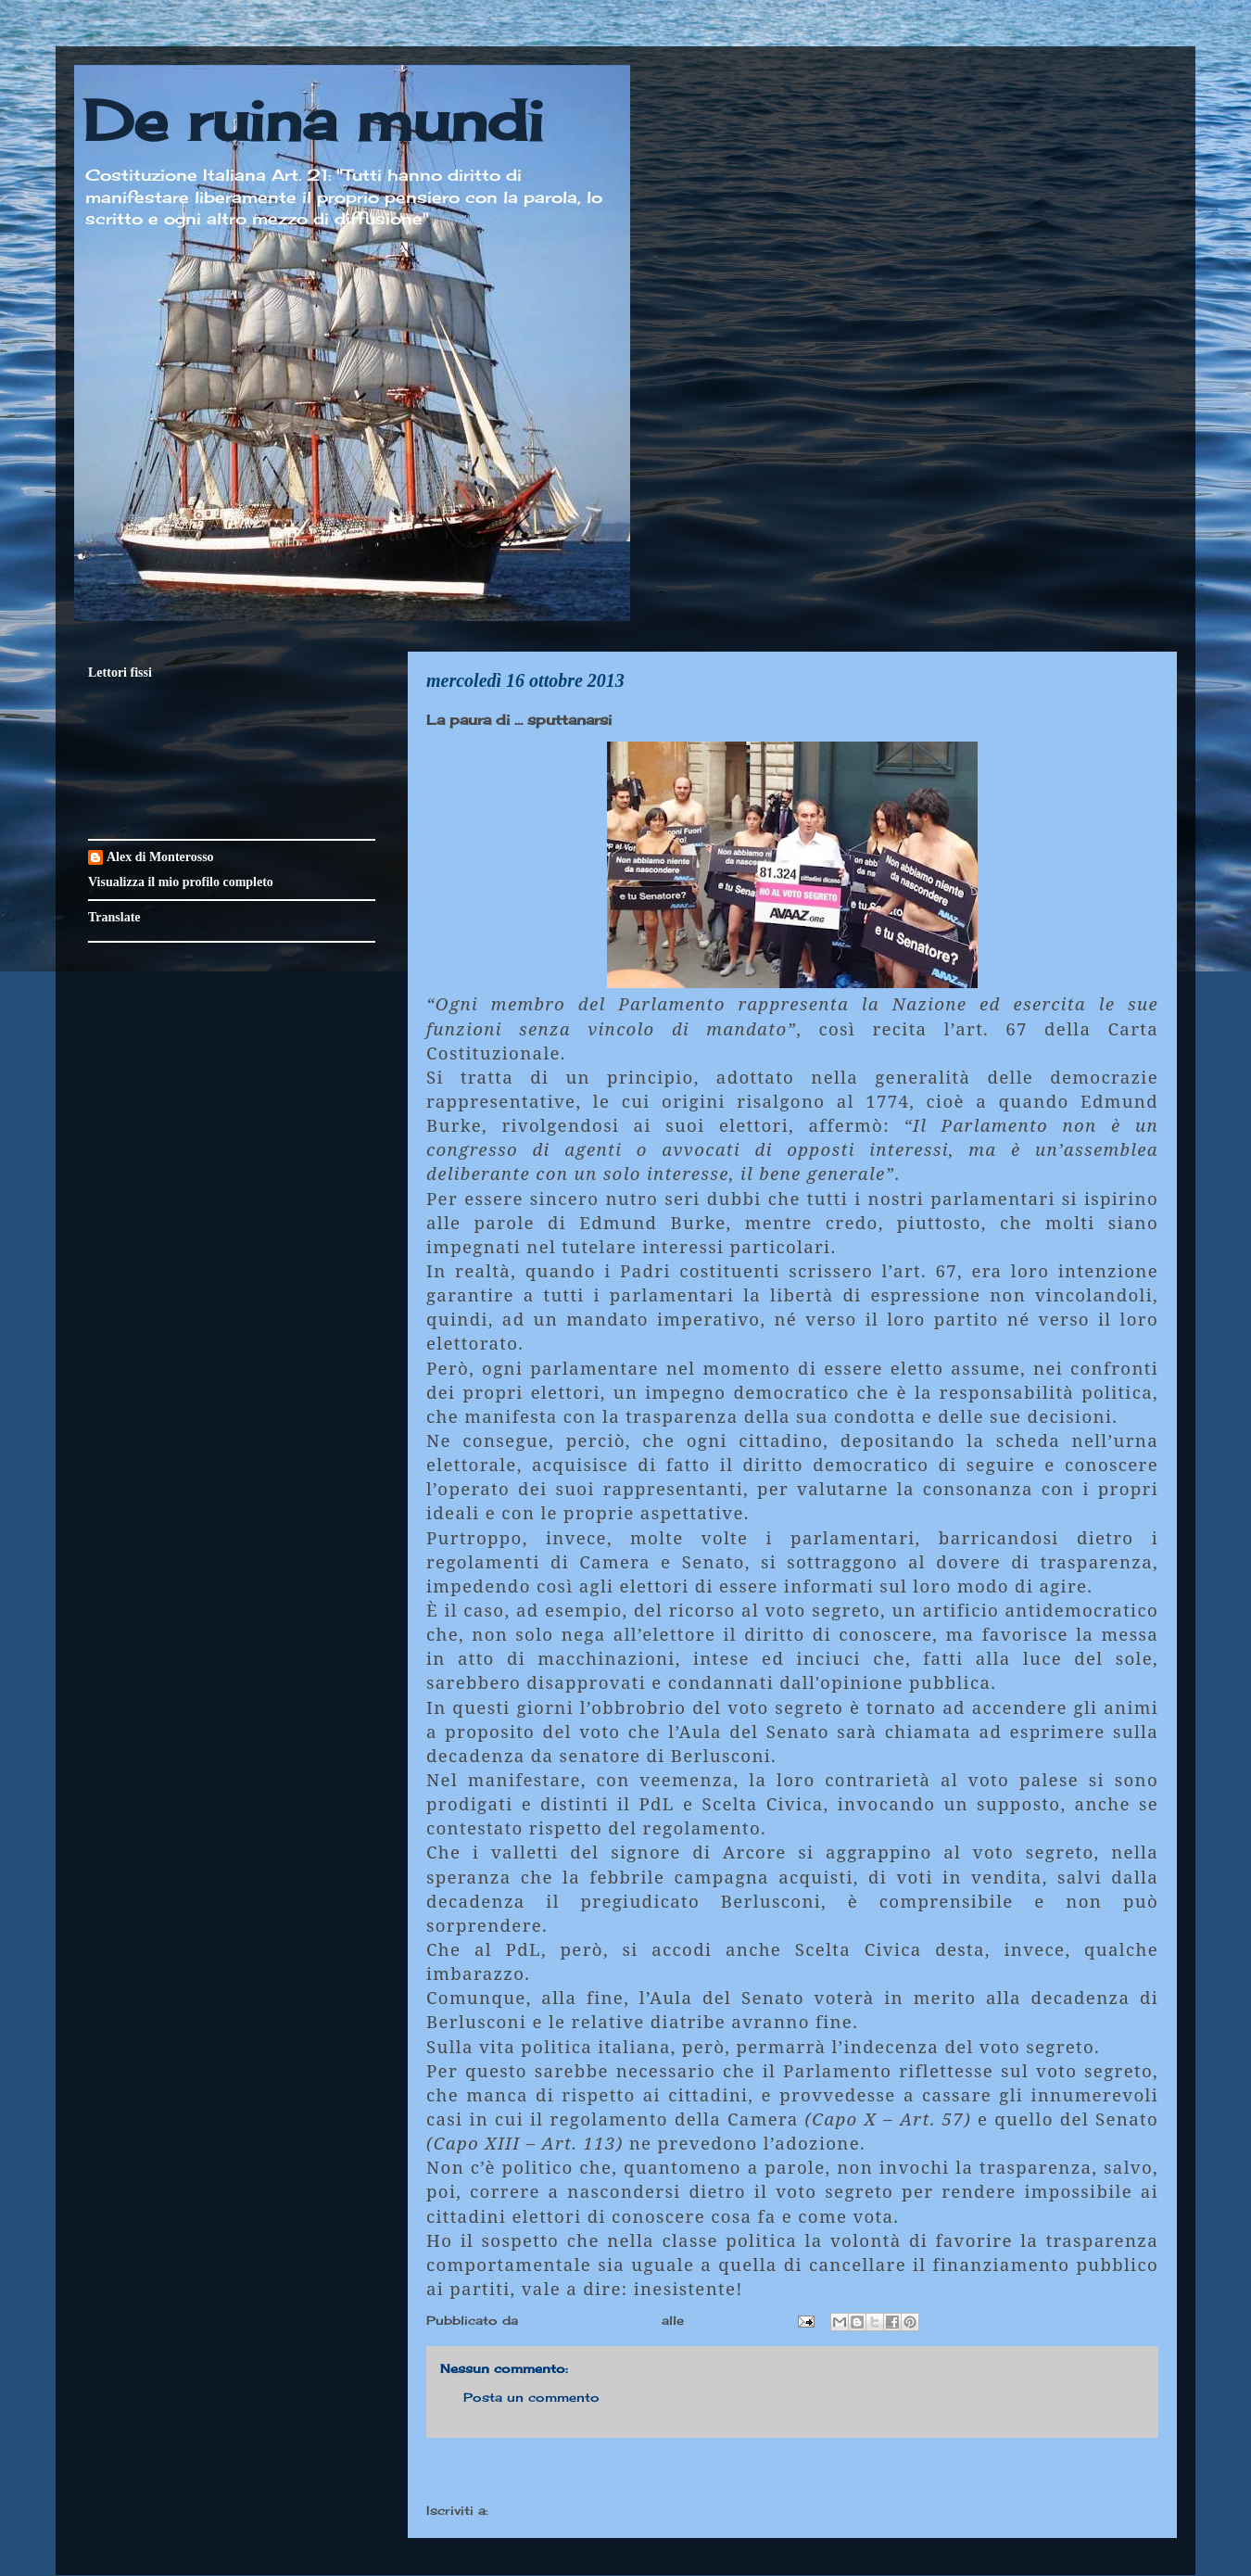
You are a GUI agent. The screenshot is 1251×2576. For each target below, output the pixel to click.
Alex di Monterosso (160, 857)
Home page (792, 2473)
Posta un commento (531, 2397)
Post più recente (500, 2473)
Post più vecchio (1083, 2473)
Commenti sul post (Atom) (583, 2510)
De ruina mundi (313, 120)
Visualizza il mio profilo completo (180, 882)
